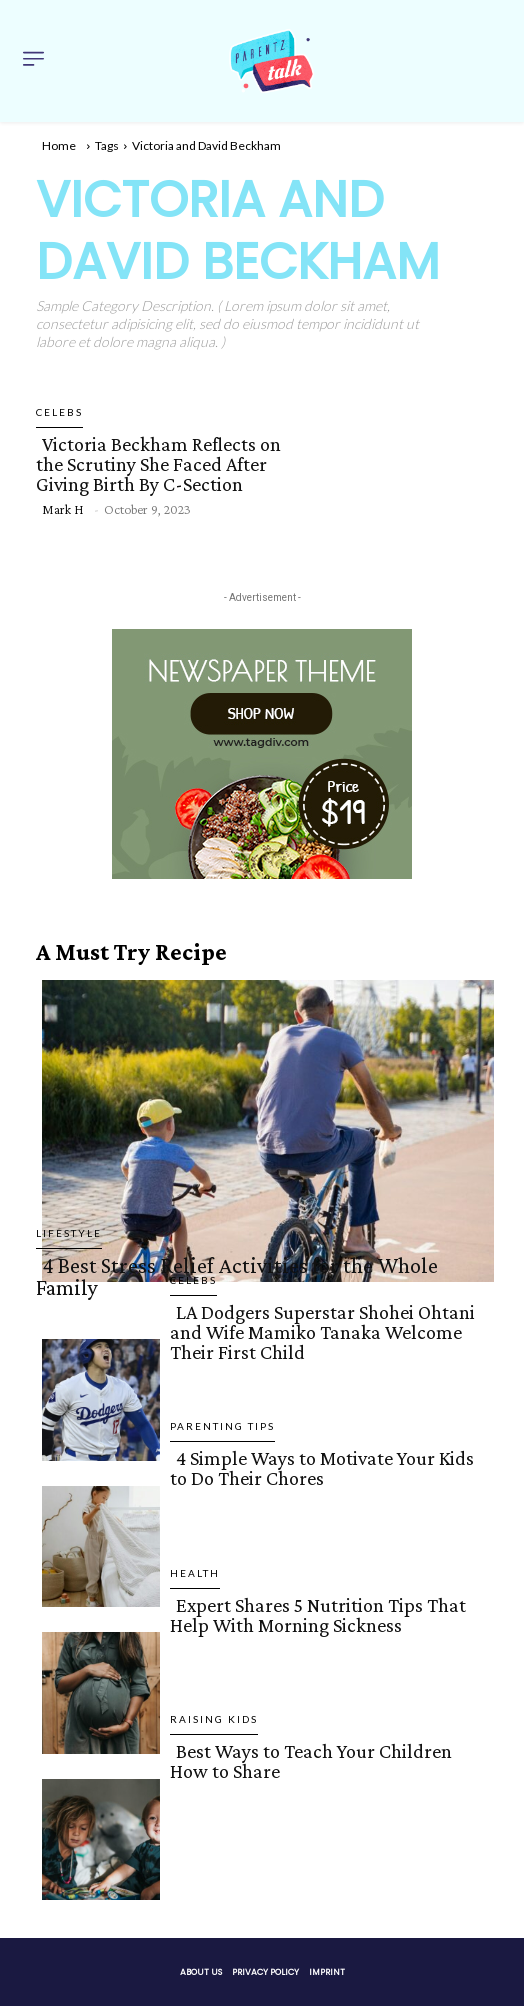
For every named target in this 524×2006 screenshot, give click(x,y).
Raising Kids (214, 1719)
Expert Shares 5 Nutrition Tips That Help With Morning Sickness (318, 1615)
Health (195, 1573)
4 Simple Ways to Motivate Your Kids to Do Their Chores (322, 1468)
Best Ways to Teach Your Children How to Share (311, 1761)
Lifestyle (69, 1233)
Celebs (59, 412)
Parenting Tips (222, 1426)
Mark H (62, 509)
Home (59, 145)
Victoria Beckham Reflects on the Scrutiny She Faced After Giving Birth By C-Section (158, 464)
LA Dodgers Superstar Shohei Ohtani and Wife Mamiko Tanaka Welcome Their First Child (322, 1332)
